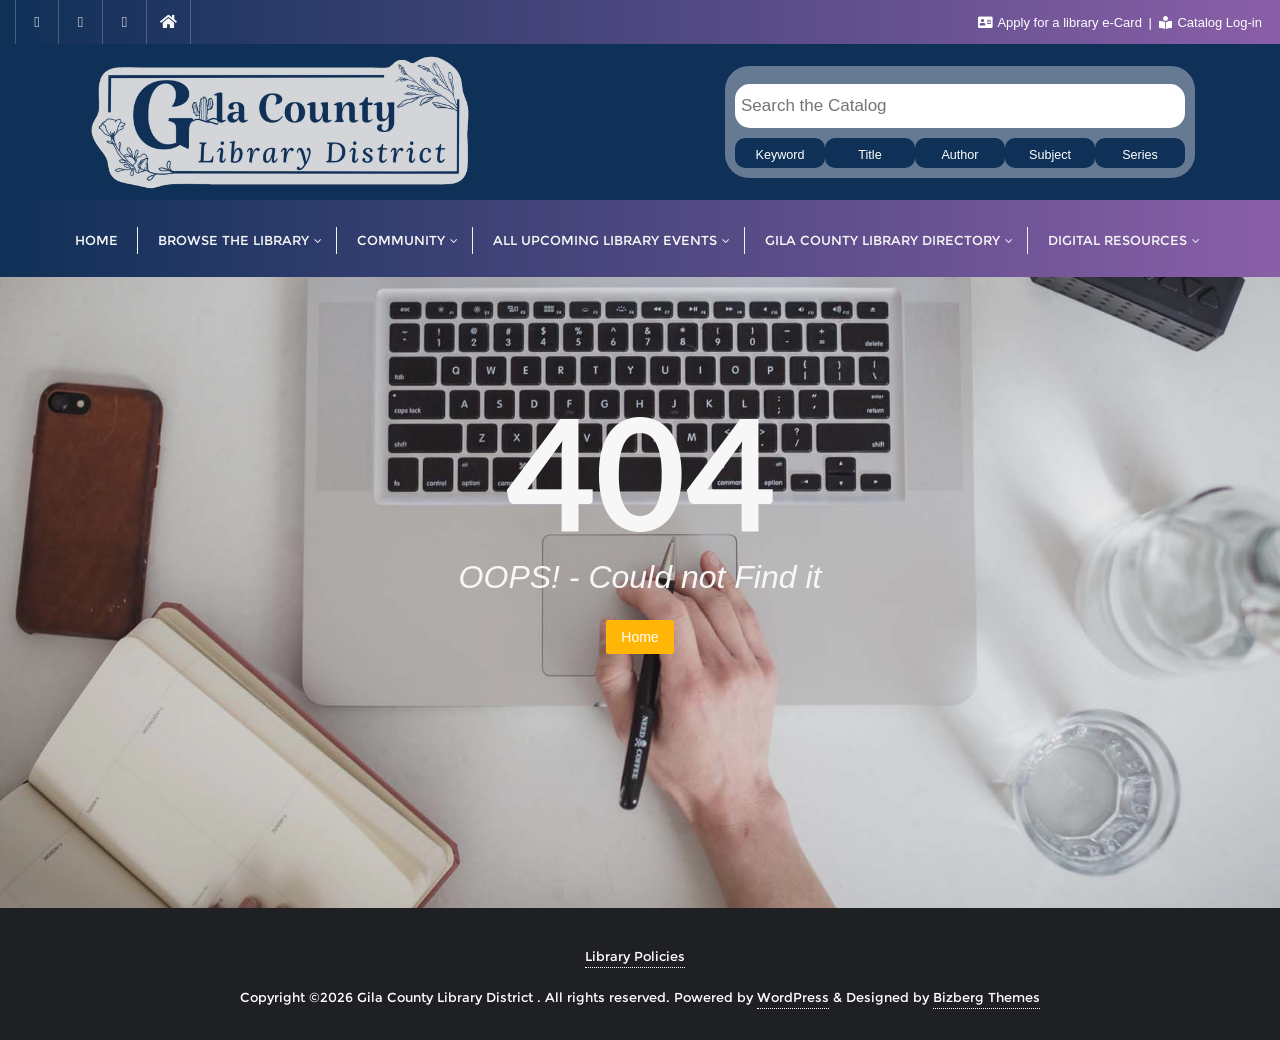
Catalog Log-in (1210, 22)
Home (639, 637)
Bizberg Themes (986, 997)
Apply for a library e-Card (1062, 22)
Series (1140, 155)
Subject (1050, 155)
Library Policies (635, 956)
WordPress (793, 997)
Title (869, 155)
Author (959, 155)
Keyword (780, 155)
